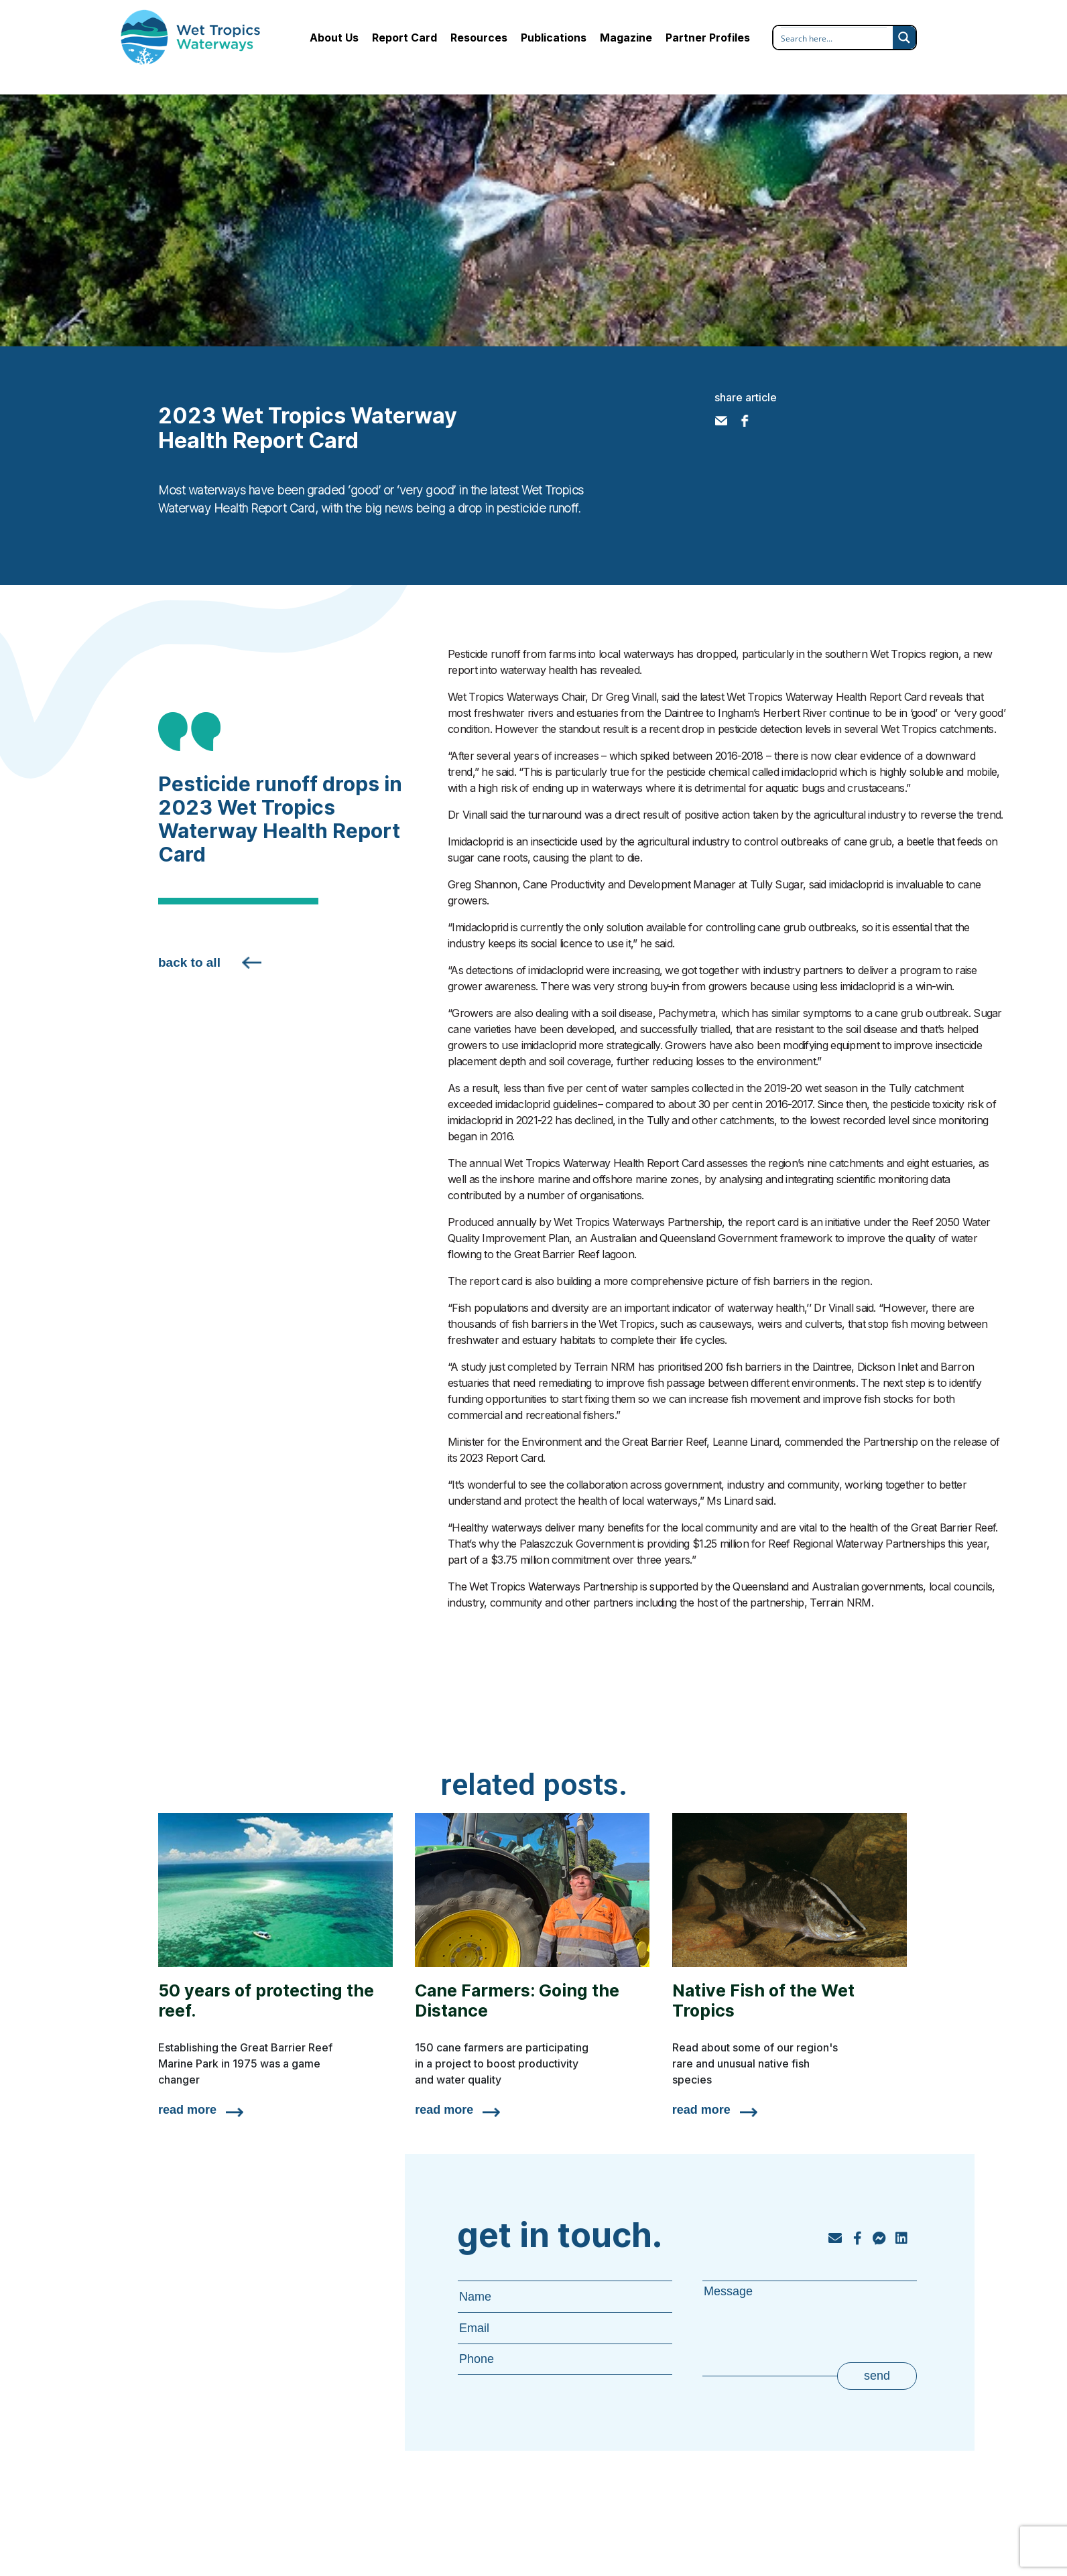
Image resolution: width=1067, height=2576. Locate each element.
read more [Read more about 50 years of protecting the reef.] (187, 2109)
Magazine (626, 37)
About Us (334, 37)
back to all (189, 962)
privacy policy (855, 2537)
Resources (478, 37)
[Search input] (834, 37)
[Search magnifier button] (904, 37)
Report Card (404, 37)
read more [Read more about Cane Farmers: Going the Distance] (444, 2109)
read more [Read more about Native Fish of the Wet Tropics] (701, 2109)
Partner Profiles (708, 37)
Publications (553, 37)
